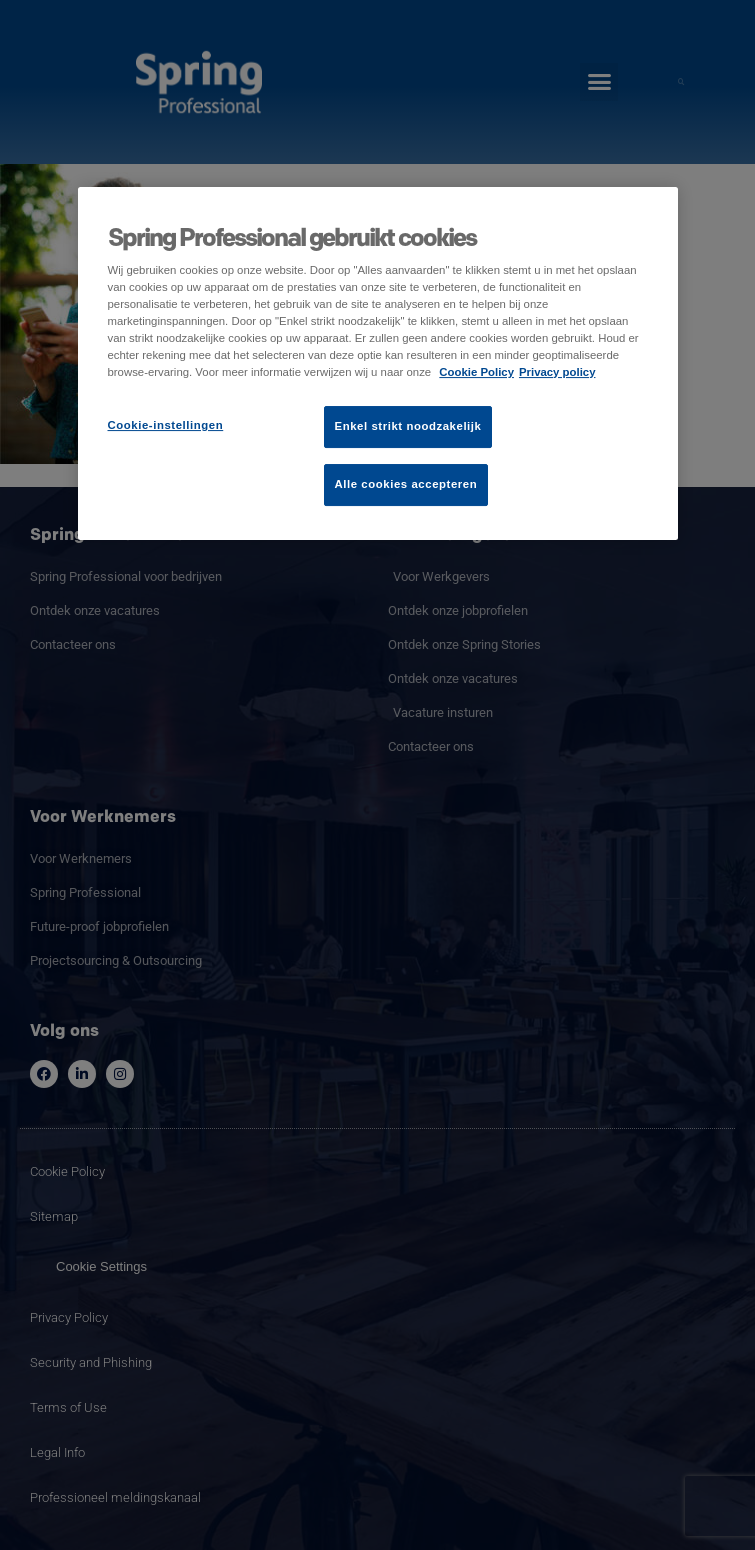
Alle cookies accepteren (406, 484)
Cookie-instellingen (166, 425)
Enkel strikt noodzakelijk (408, 426)
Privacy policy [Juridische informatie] (557, 372)
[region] (378, 363)
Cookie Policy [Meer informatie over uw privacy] (476, 372)
